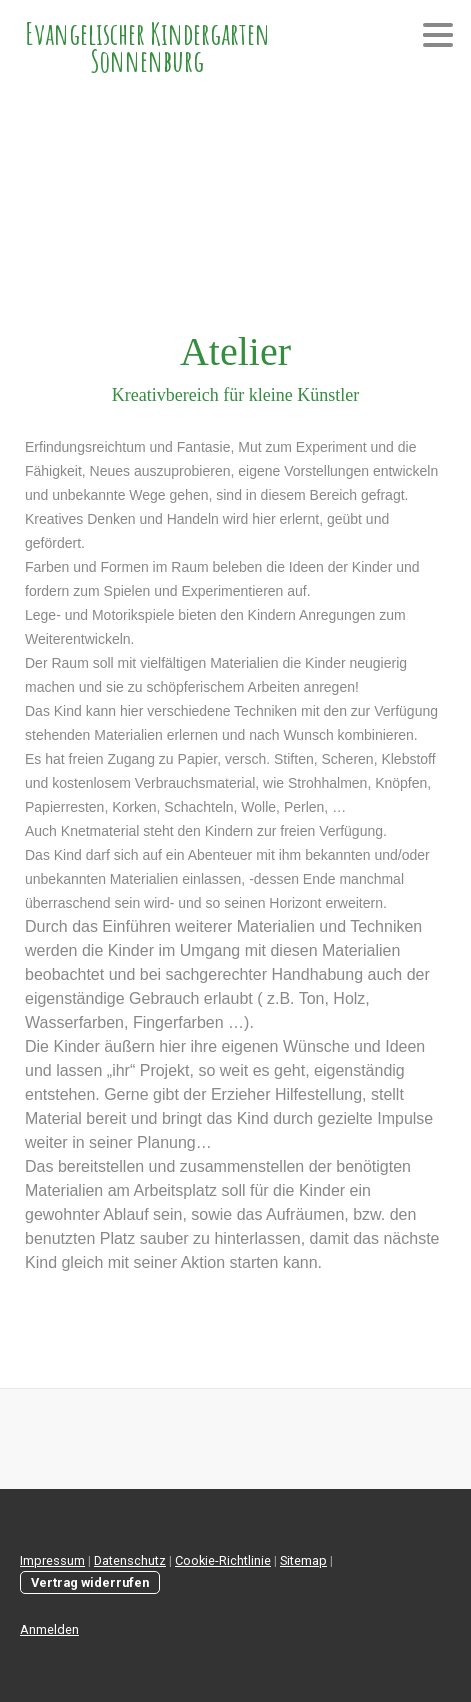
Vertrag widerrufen (90, 1582)
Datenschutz (130, 1560)
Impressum (52, 1560)
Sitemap (303, 1560)
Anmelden (49, 1629)
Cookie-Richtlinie (223, 1560)
